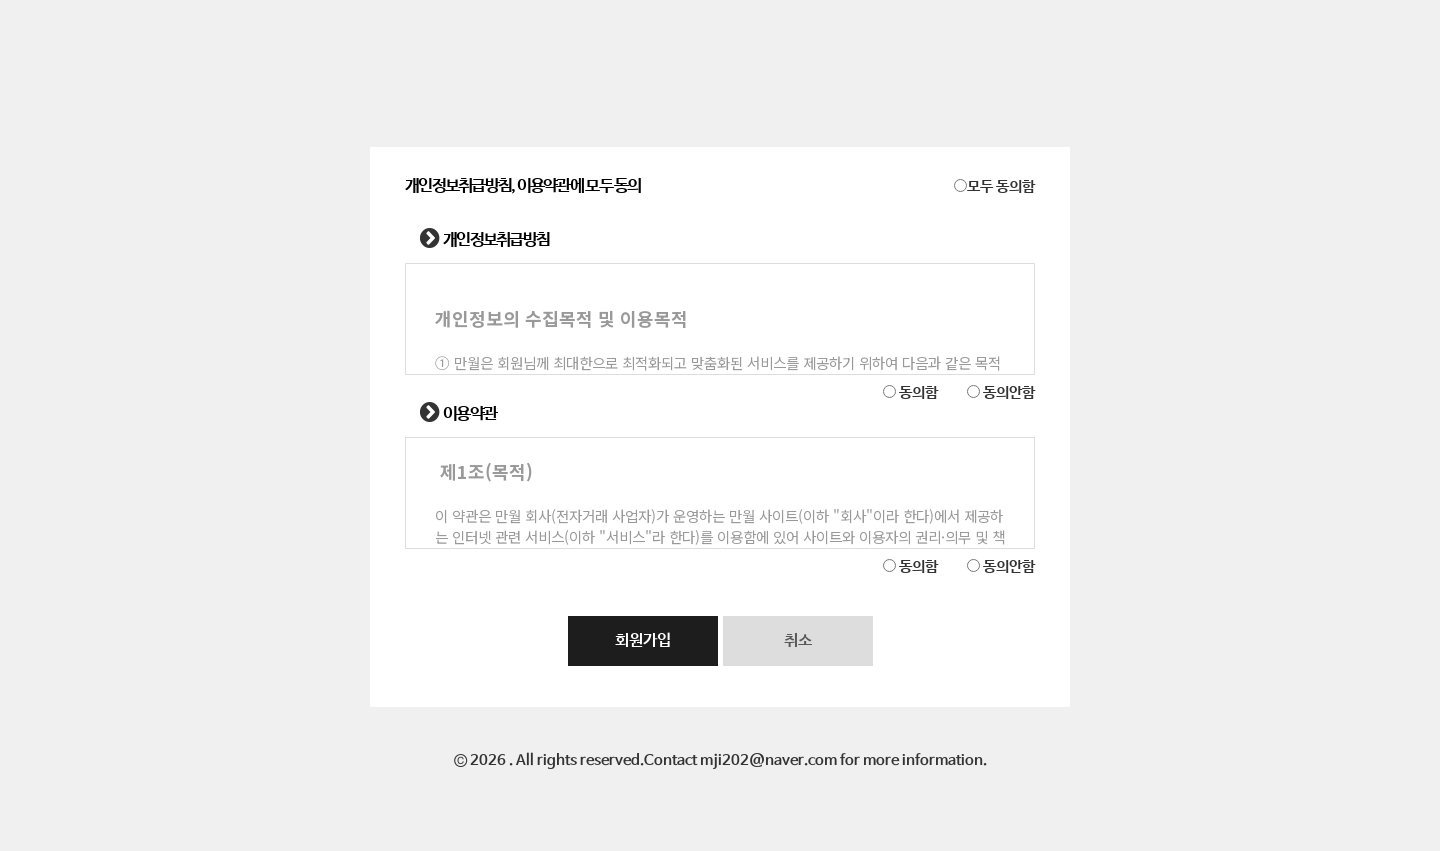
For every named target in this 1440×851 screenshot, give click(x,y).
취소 (798, 640)
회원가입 (643, 640)
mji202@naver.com (768, 761)
